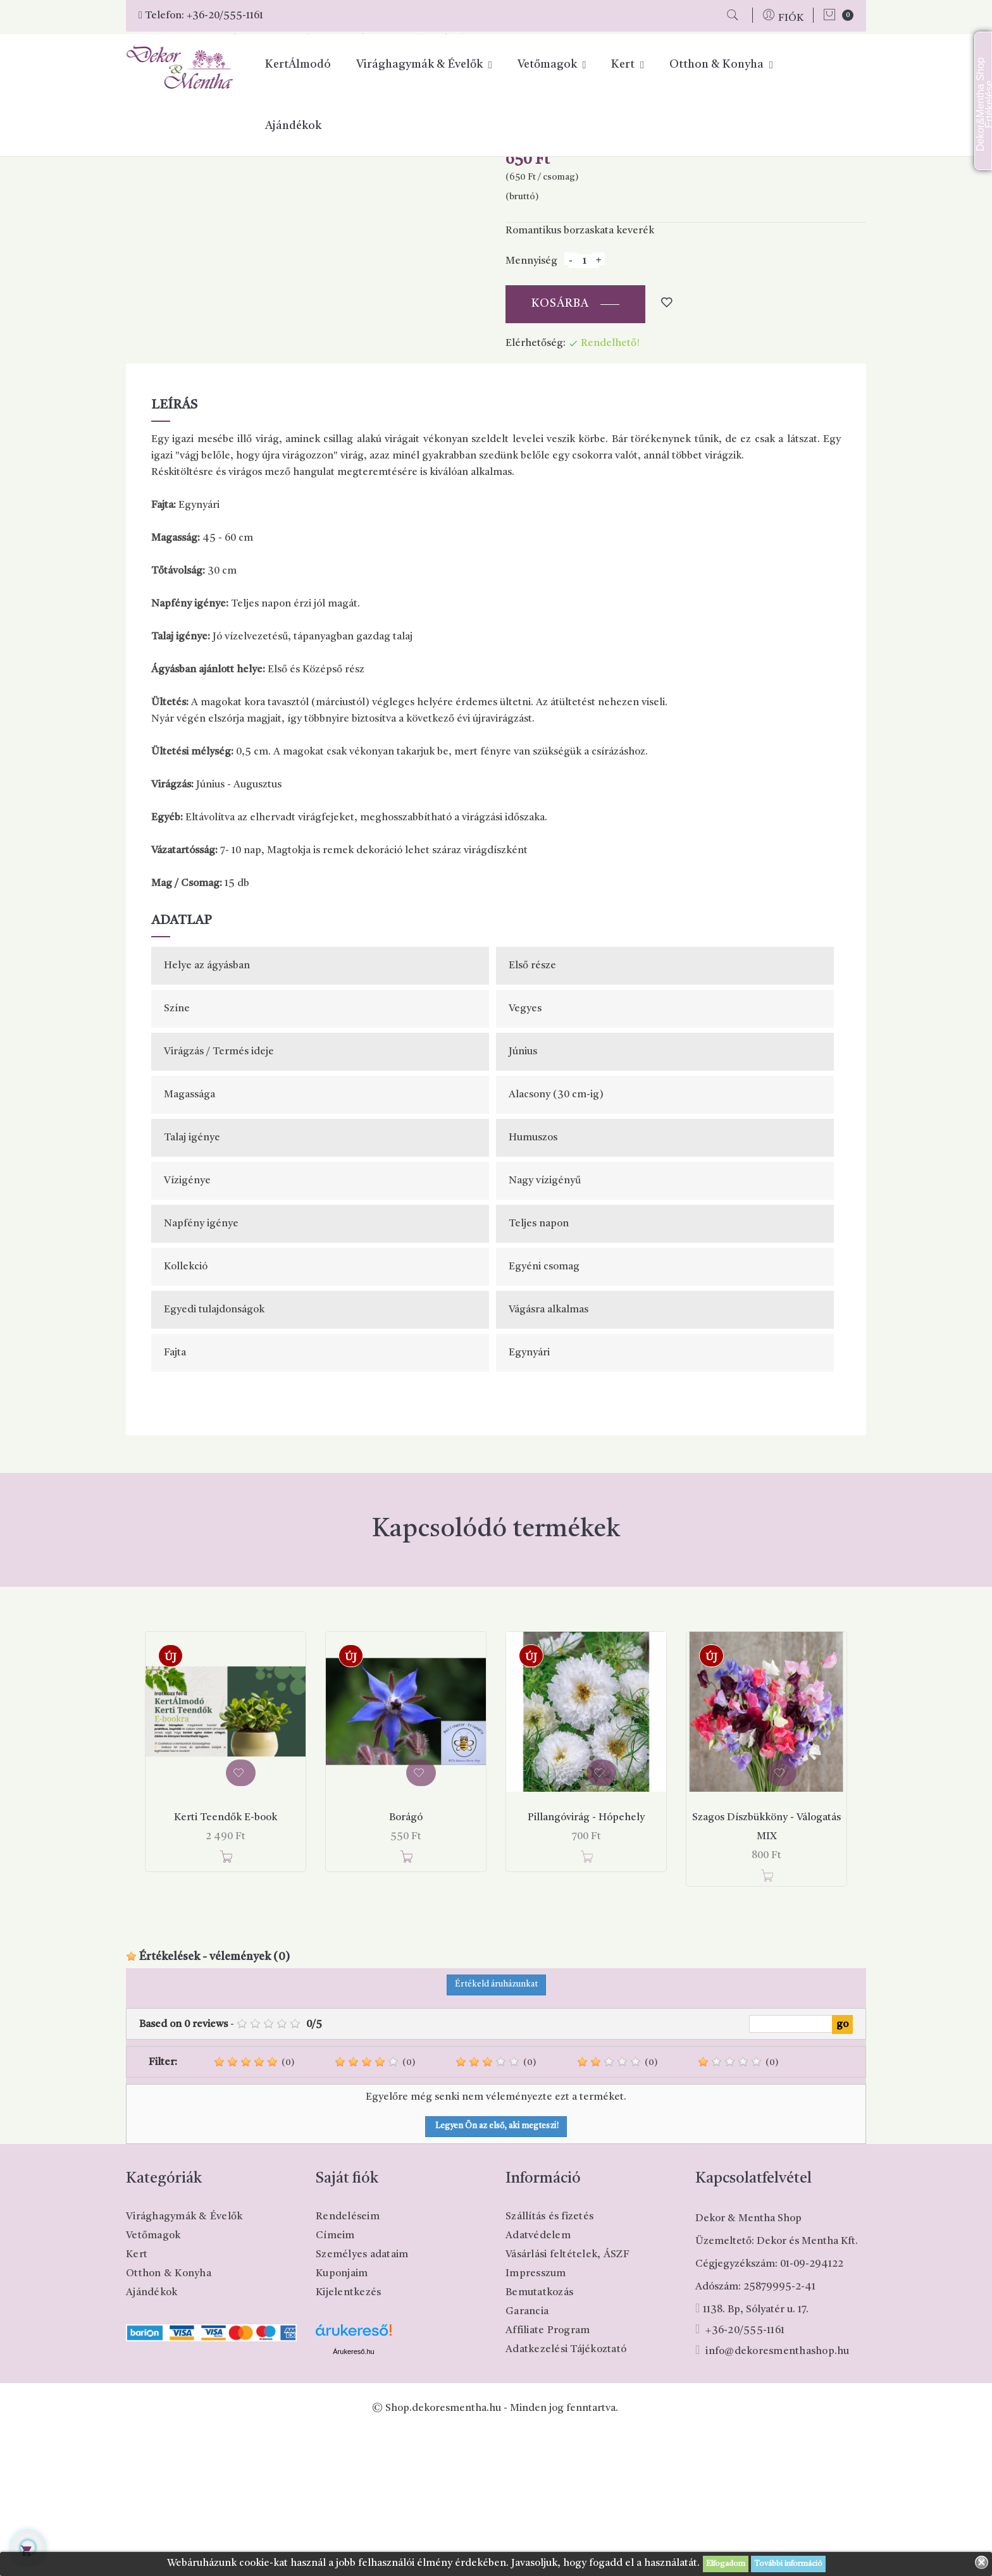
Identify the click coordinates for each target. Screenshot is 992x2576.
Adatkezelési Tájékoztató (565, 2492)
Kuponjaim (342, 2416)
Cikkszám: (529, 270)
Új (170, 1801)
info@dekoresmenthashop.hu (777, 2494)
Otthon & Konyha (168, 2416)
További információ (788, 2564)
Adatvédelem (538, 2378)
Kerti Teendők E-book (225, 1961)
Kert (136, 2397)
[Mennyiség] (584, 404)
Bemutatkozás (539, 2435)
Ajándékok (151, 2435)
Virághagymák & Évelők (184, 2359)
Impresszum (535, 2416)
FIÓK (790, 18)
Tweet (583, 247)
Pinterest (600, 247)
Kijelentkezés (348, 2435)
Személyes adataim (362, 2397)
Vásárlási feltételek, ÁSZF (567, 2397)
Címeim (335, 2378)
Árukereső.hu (353, 2494)
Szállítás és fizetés (549, 2359)
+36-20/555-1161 (225, 16)
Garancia (527, 2454)
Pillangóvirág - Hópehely (586, 1961)
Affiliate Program (547, 2473)
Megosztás (566, 247)
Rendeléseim (348, 2359)
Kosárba (560, 446)
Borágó (406, 1961)
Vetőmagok (153, 2378)
